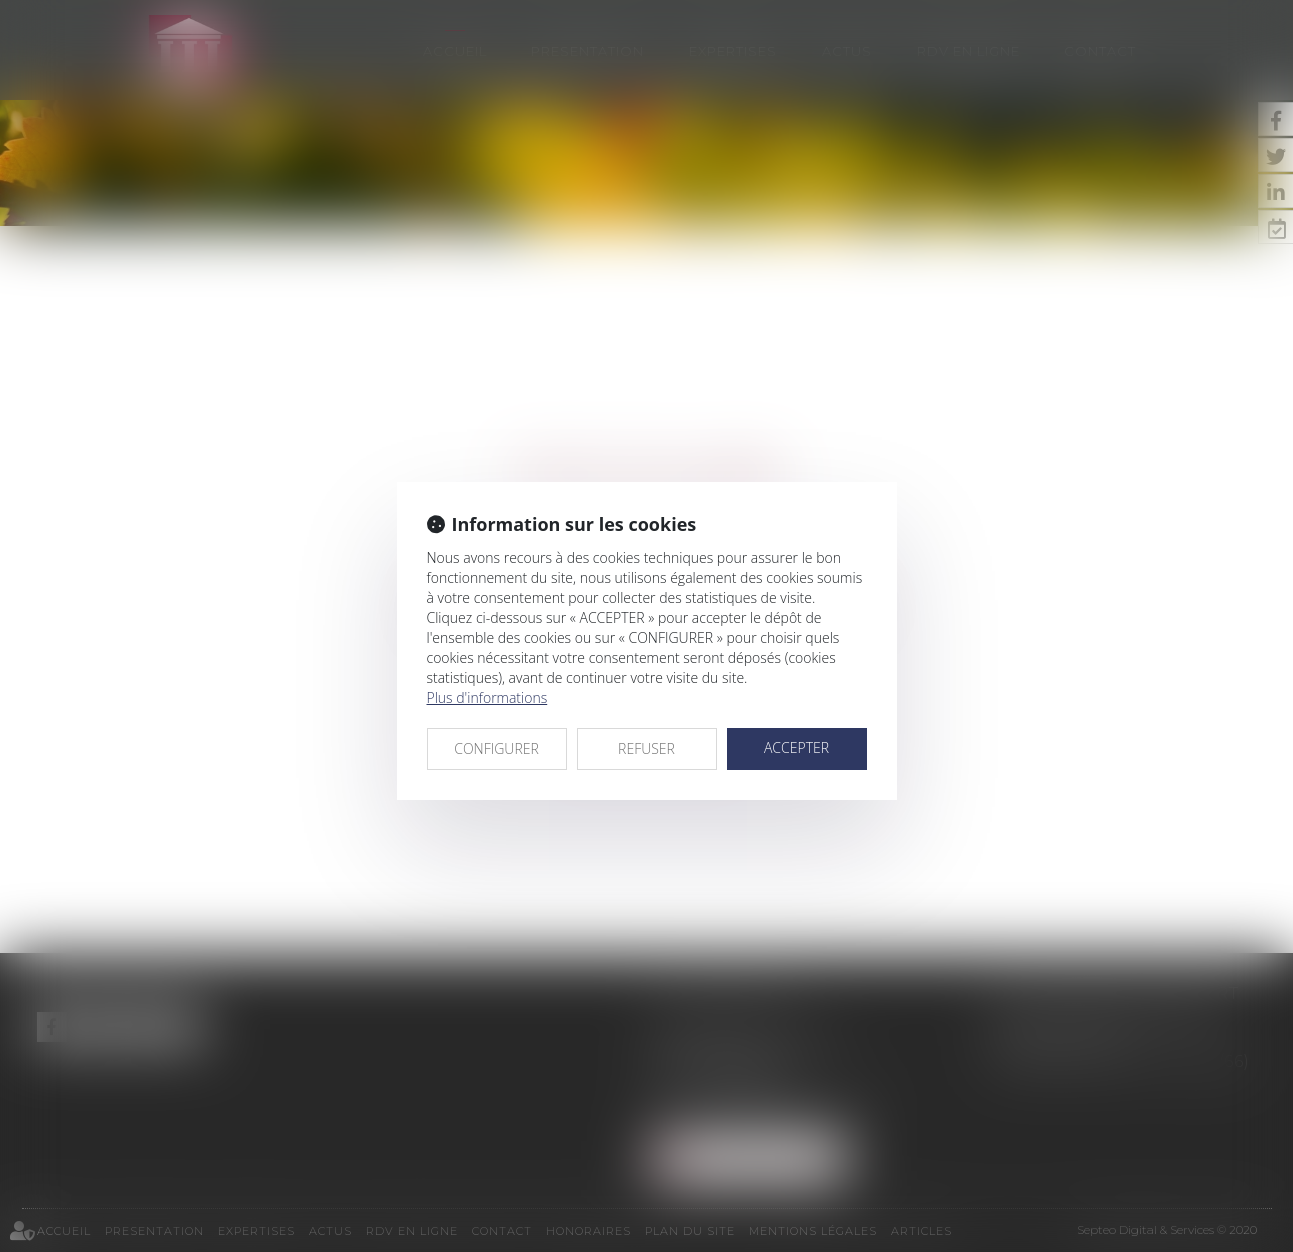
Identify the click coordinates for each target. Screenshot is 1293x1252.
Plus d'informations (487, 697)
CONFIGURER (496, 748)
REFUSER (646, 748)
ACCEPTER (796, 747)
